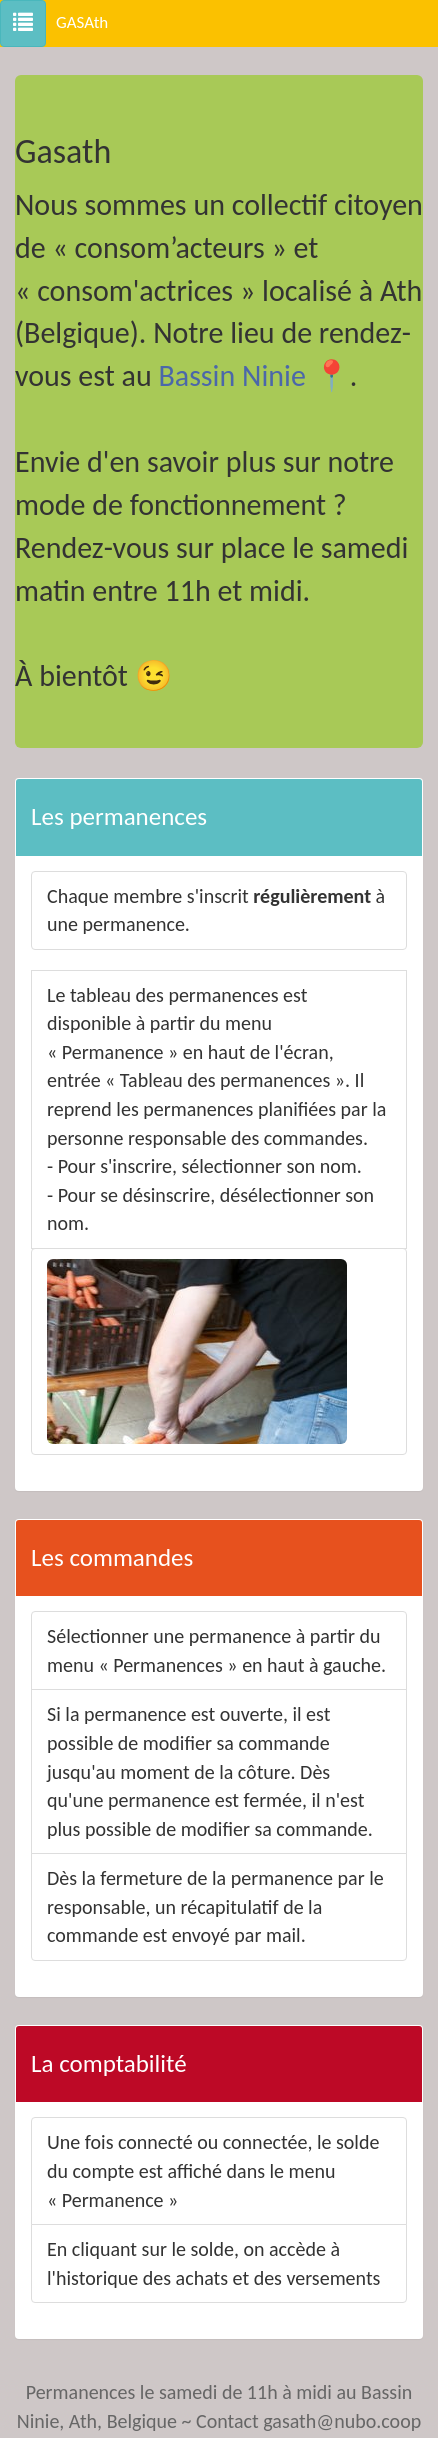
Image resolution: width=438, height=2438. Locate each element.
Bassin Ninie (231, 375)
